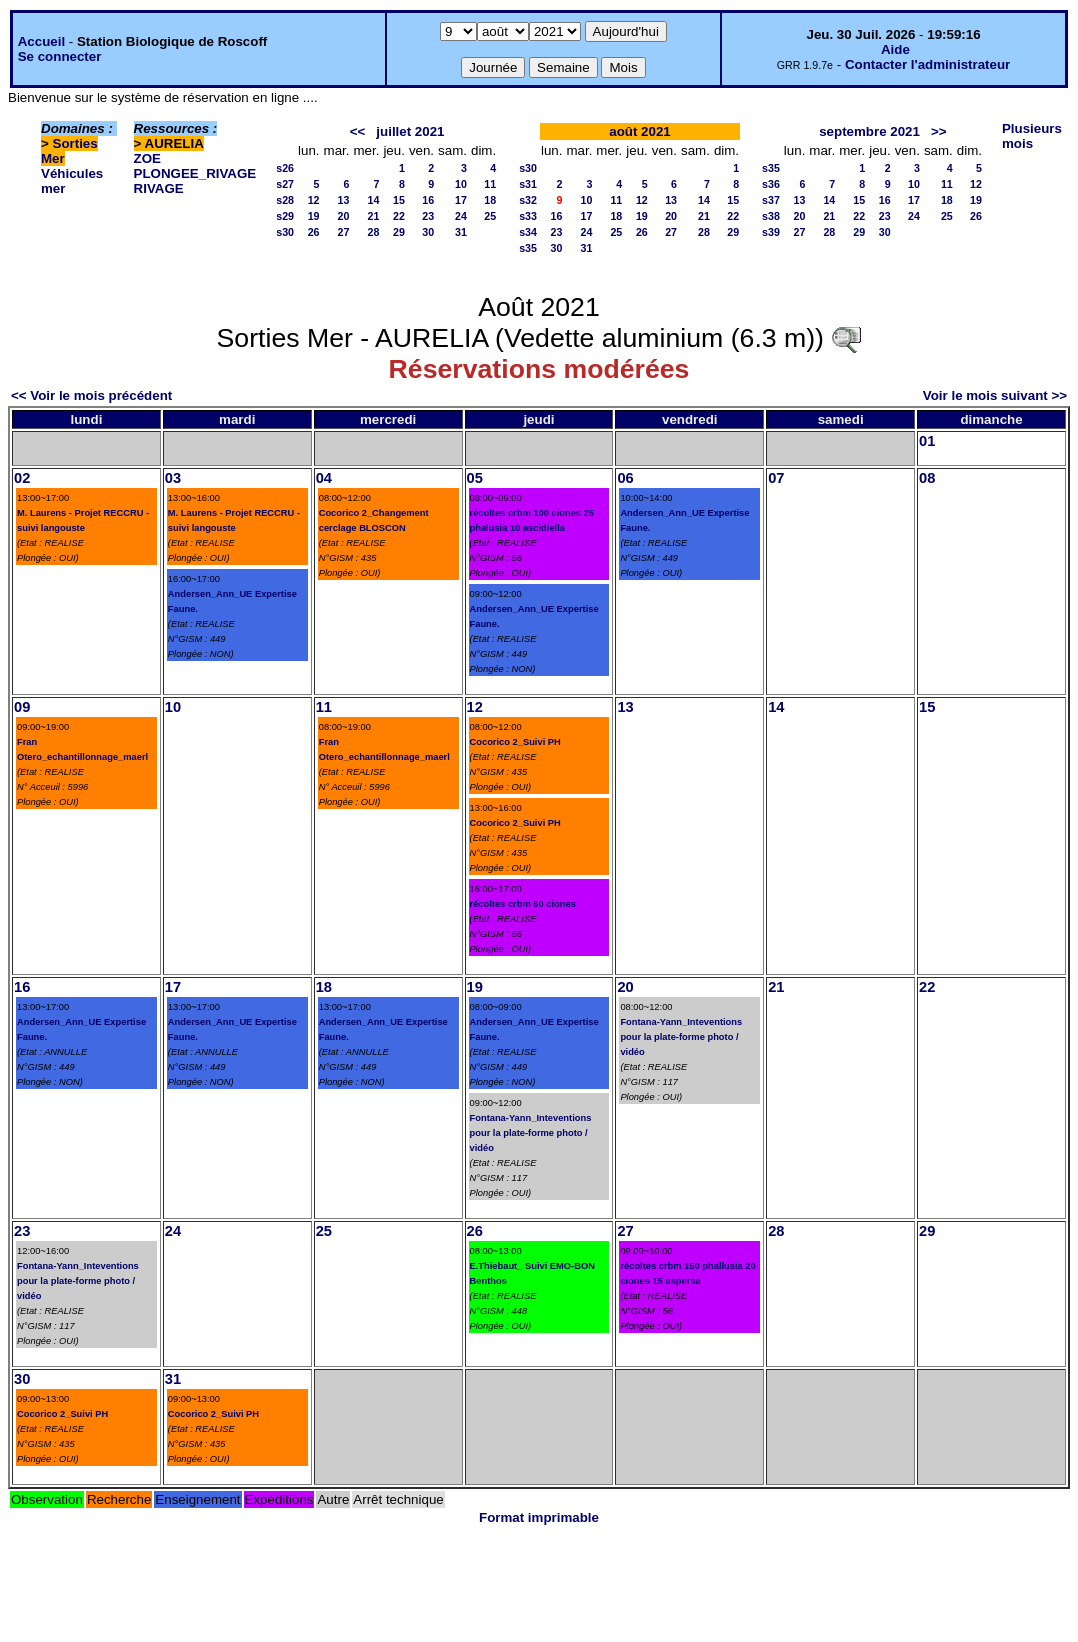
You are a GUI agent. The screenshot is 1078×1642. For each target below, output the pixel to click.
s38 (771, 216)
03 (173, 478)
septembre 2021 (869, 131)
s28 (285, 200)
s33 (528, 216)
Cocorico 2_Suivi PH (515, 742)
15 (399, 200)
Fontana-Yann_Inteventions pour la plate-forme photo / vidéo (531, 1133)
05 (475, 478)
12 (314, 200)
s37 (771, 200)
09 (22, 707)
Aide (895, 49)
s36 (771, 184)
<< (358, 131)
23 (428, 216)
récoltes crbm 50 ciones (523, 904)
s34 (528, 232)
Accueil (41, 41)
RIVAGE (159, 188)
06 (625, 478)
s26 (285, 168)
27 (344, 232)
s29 (285, 216)
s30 (285, 232)
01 (927, 441)
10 (461, 184)
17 (461, 200)
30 (428, 232)
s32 (528, 200)
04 (324, 478)
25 (490, 216)
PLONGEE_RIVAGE (195, 173)
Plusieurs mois (1032, 136)
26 (314, 232)
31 (461, 232)
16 (428, 200)
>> (939, 131)
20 (344, 216)
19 (314, 216)
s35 (528, 248)
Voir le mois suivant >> (995, 395)
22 (399, 216)
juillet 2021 (410, 131)
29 (399, 232)
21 (374, 216)
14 (374, 200)
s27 (285, 184)
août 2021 (640, 131)
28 (374, 232)
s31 (528, 184)
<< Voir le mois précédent (91, 395)
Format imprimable (539, 1517)
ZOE (147, 158)
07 (776, 478)
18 (490, 200)
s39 (771, 232)
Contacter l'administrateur (927, 64)
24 (461, 216)
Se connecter (60, 56)
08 (927, 478)
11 (490, 184)
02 (22, 478)
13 (344, 200)
